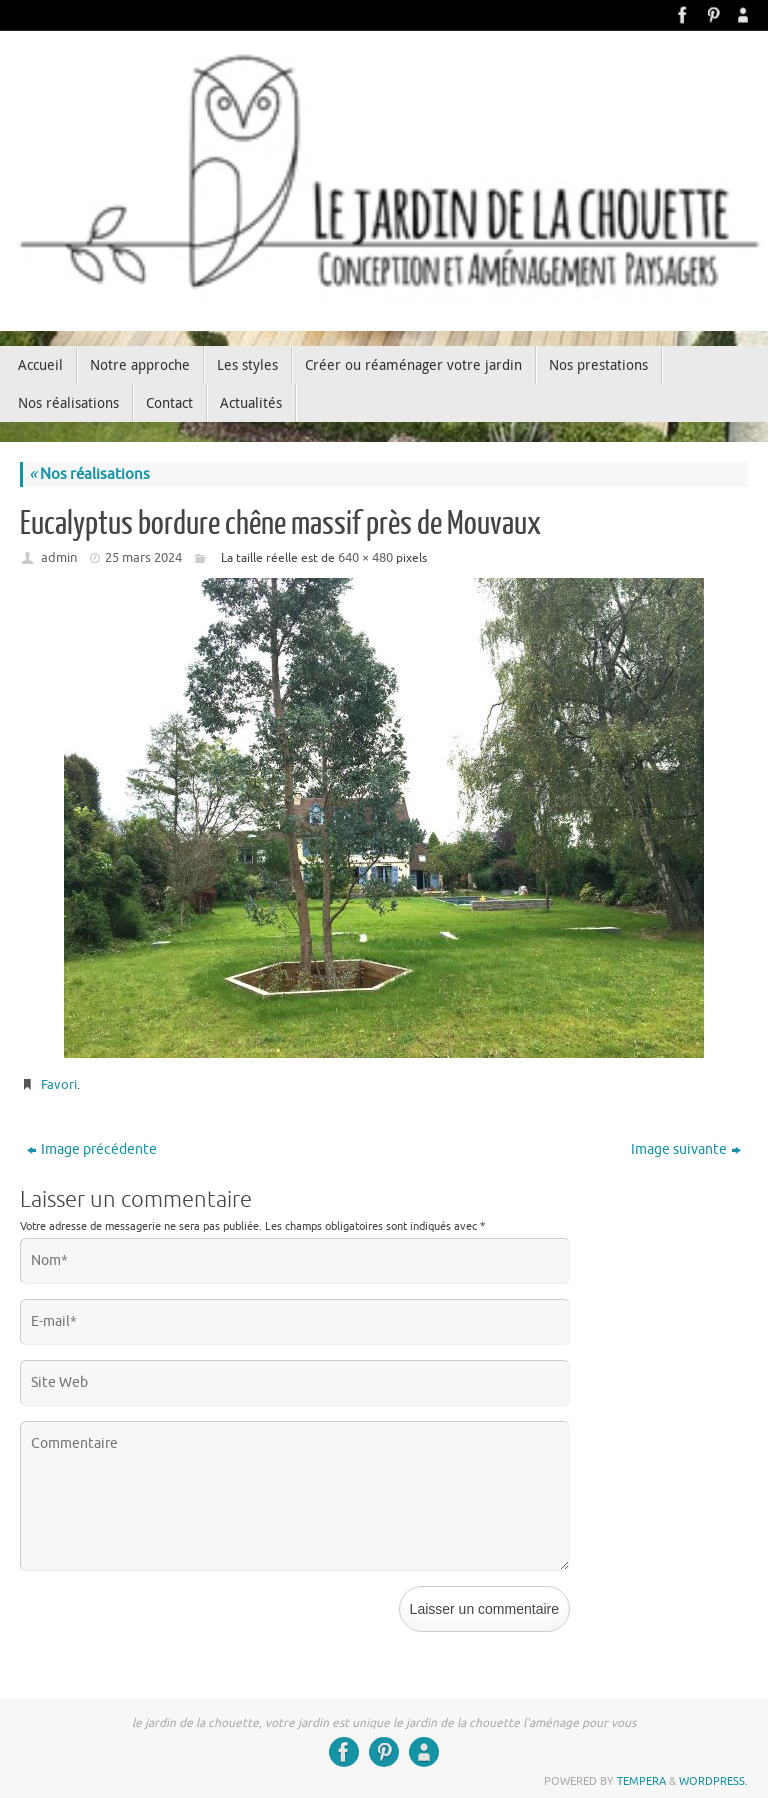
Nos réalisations (89, 474)
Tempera (641, 1781)
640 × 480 (365, 557)
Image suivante (686, 1149)
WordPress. (713, 1781)
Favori (59, 1084)
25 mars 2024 (143, 557)
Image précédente (92, 1149)
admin (59, 557)
